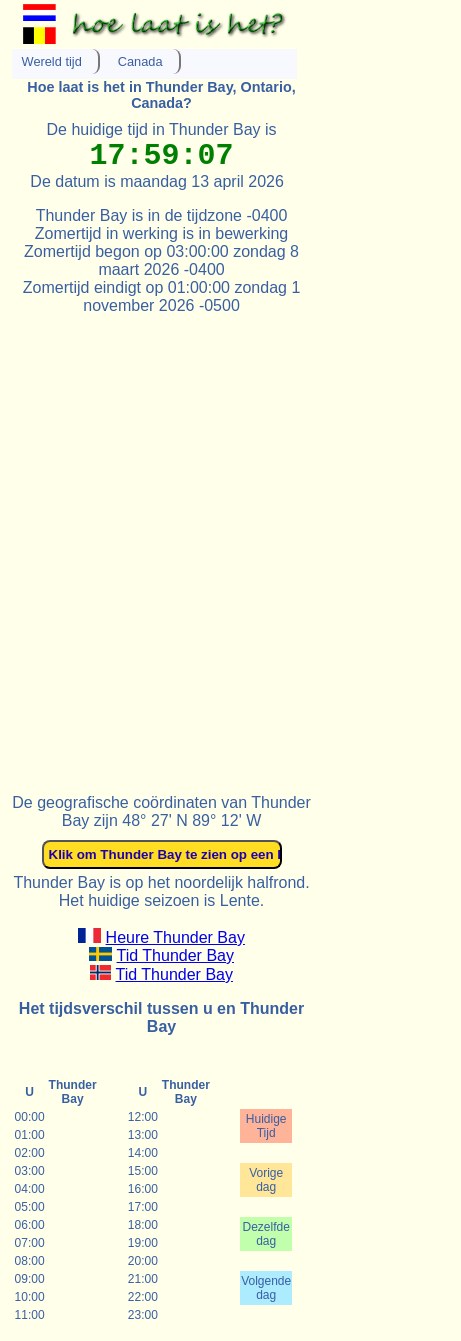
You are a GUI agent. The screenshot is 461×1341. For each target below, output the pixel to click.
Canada (140, 61)
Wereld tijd (52, 61)
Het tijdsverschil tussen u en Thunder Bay (161, 1017)
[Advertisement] (230, 545)
